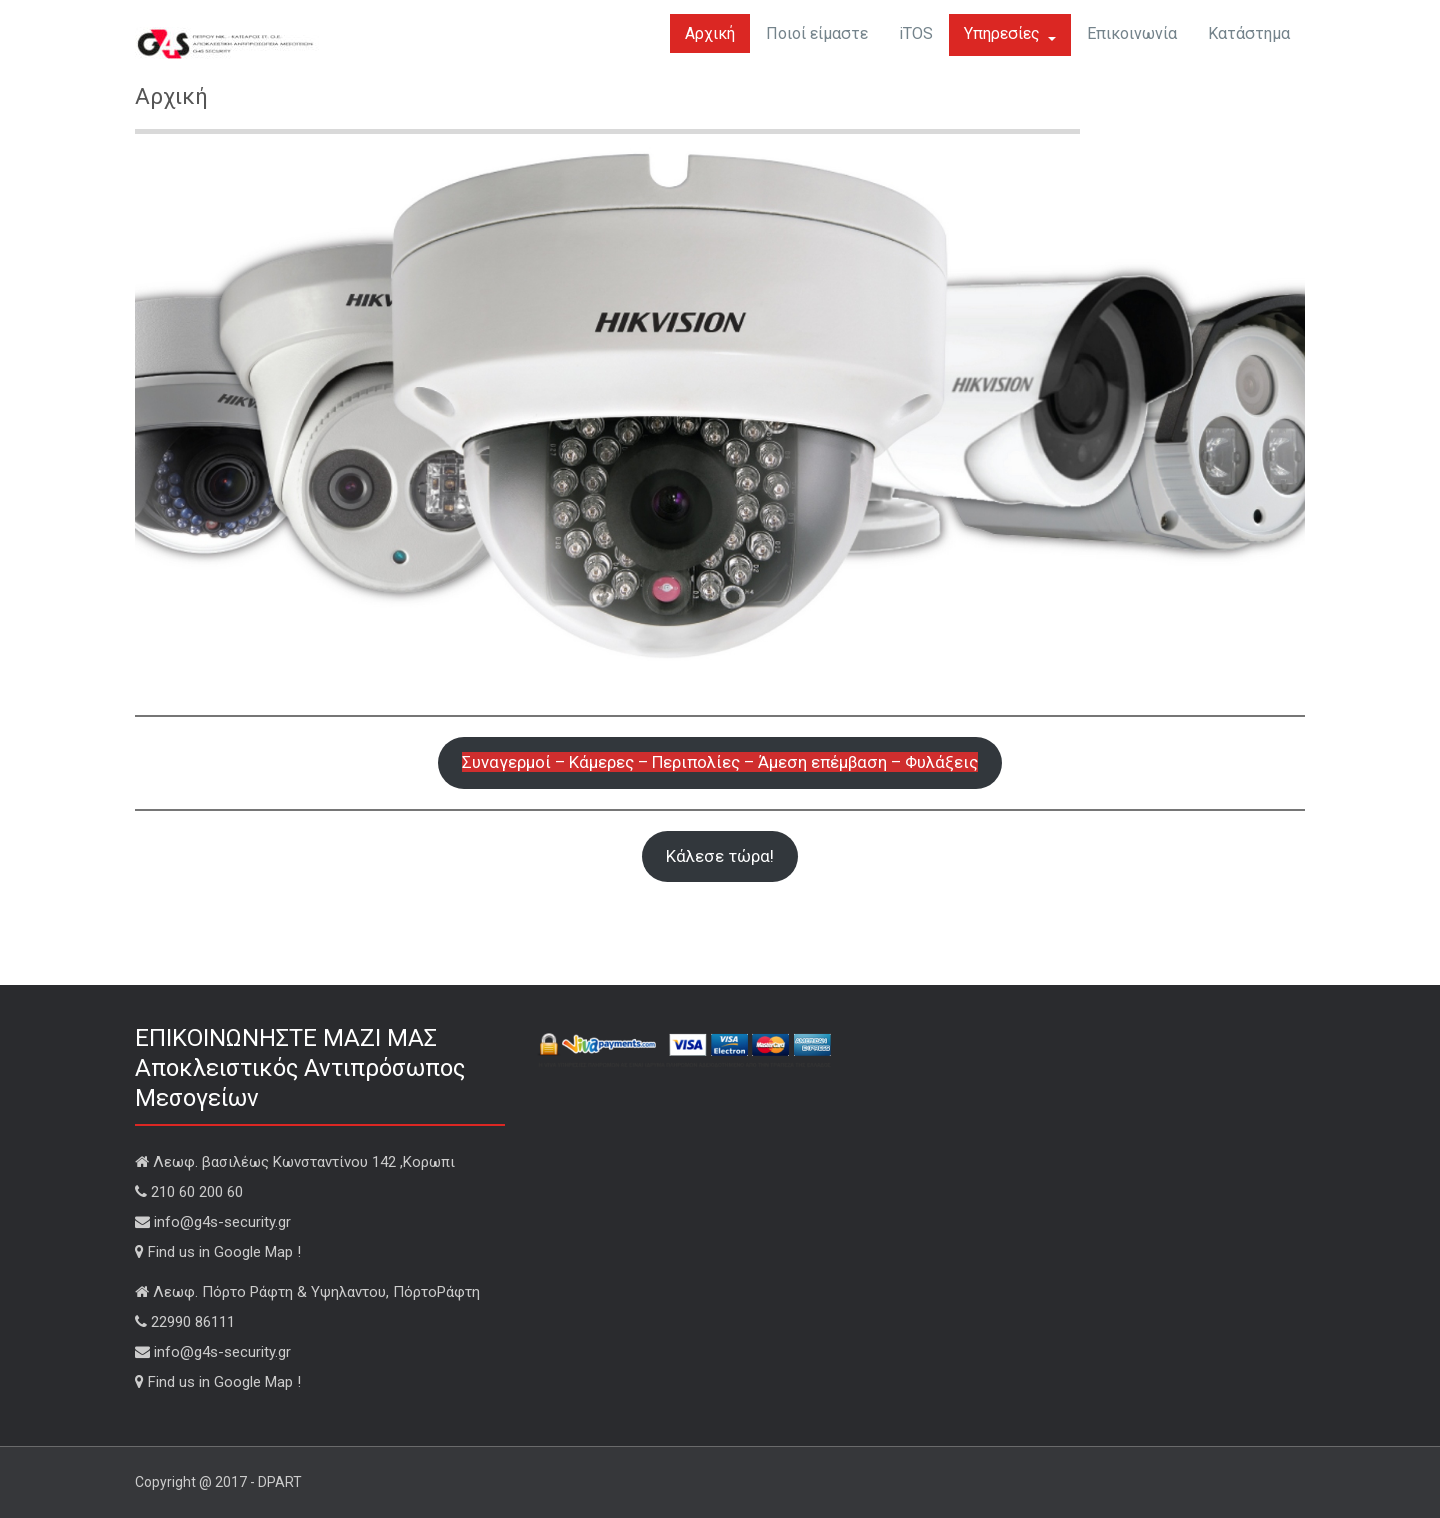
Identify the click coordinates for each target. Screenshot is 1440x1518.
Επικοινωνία (1132, 33)
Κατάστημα (1249, 33)
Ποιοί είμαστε (817, 33)
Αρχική (710, 33)
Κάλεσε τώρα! (720, 856)
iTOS (916, 33)
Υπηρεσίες (1010, 33)
